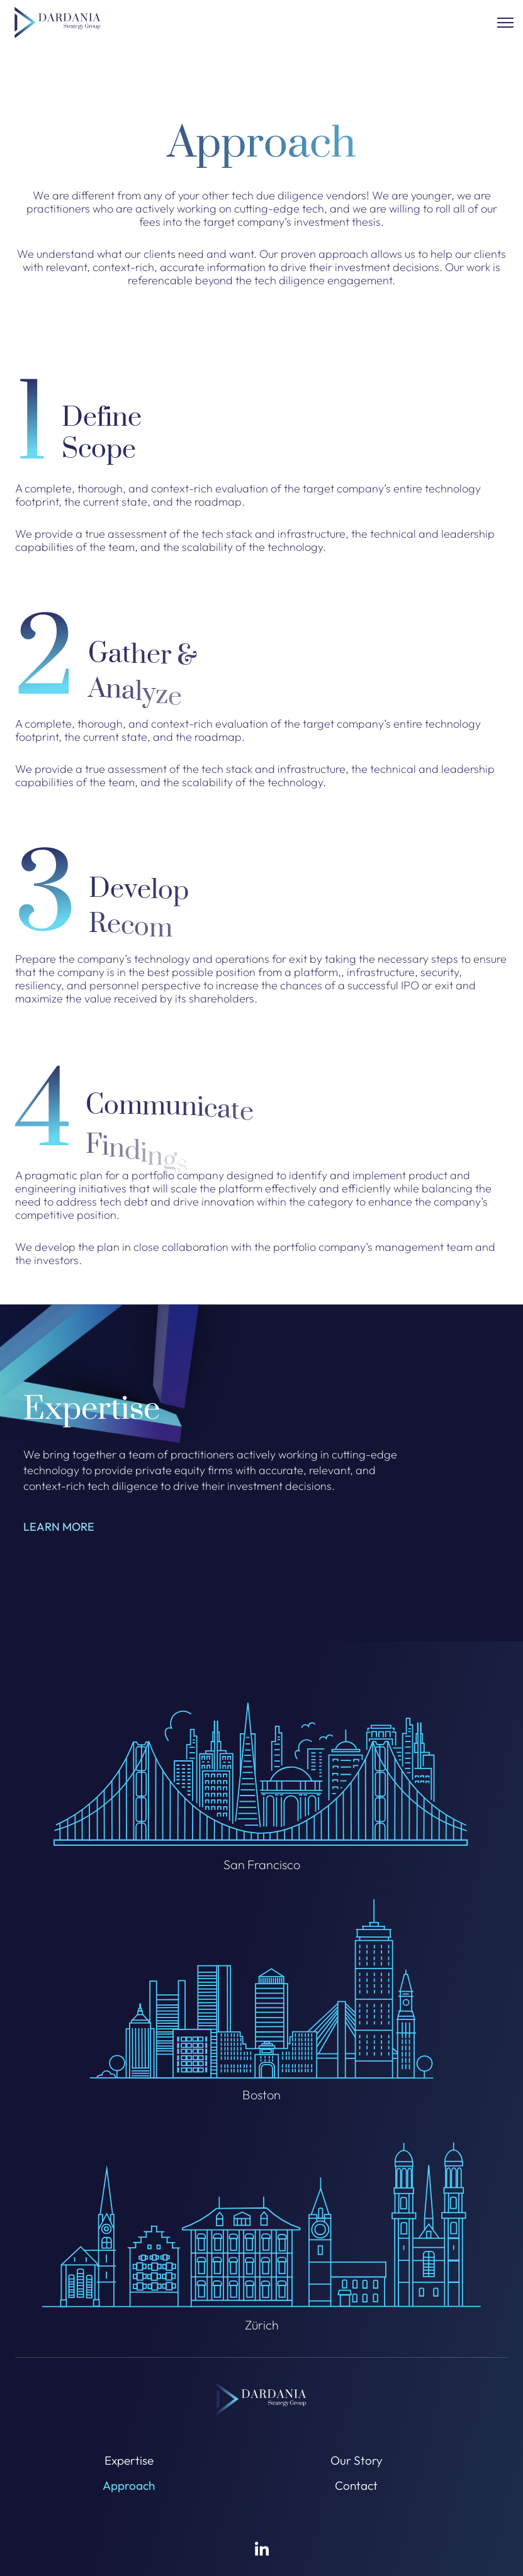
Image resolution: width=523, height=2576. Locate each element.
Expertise (129, 2460)
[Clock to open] (505, 22)
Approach (129, 2485)
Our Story (356, 2460)
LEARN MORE (58, 1534)
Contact (356, 2485)
